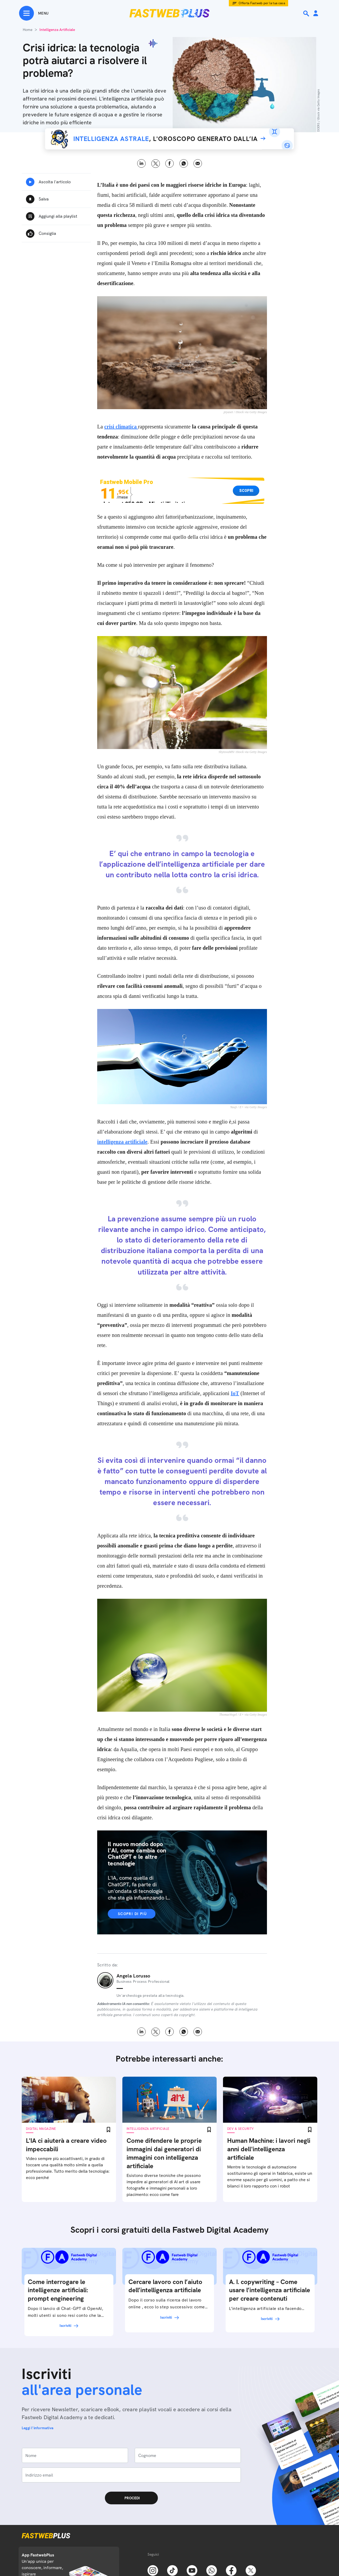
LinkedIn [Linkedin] (141, 163)
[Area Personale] (315, 13)
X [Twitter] (155, 163)
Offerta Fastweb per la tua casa (262, 3)
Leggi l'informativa (37, 2428)
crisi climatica (121, 427)
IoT (235, 1393)
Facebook (169, 163)
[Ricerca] (306, 13)
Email (197, 163)
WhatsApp (183, 163)
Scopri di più (132, 1913)
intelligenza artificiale (122, 1142)
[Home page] (169, 13)
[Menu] (33, 13)
